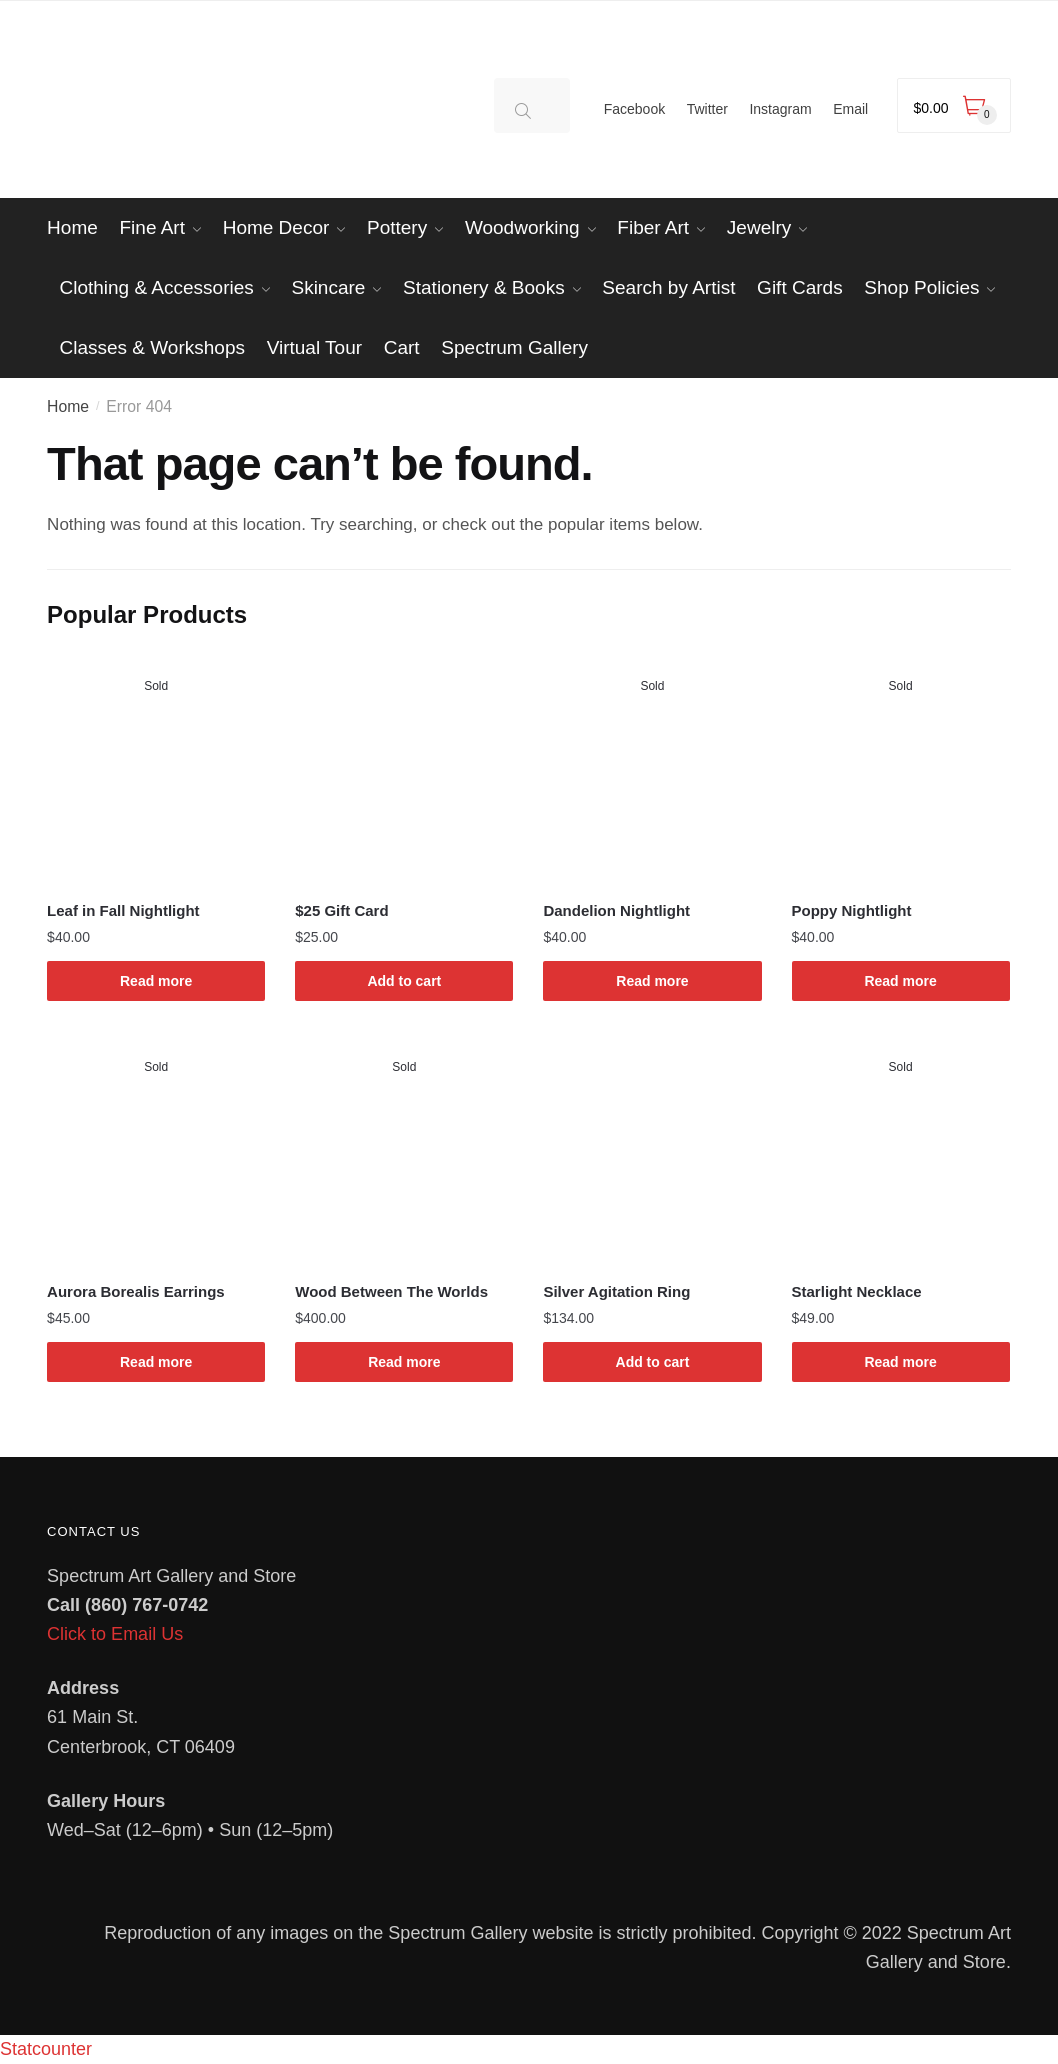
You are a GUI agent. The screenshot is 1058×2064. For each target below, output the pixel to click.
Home (68, 406)
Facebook (634, 109)
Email (850, 109)
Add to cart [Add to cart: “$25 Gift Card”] (404, 981)
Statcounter (46, 2049)
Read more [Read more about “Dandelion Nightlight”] (652, 981)
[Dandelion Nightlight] (652, 768)
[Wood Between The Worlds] (404, 1149)
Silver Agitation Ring (616, 1291)
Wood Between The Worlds (391, 1291)
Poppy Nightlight (852, 910)
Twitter (707, 109)
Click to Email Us (115, 1634)
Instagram (780, 109)
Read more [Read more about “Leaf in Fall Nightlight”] (156, 981)
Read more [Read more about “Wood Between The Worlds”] (404, 1362)
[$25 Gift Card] (404, 768)
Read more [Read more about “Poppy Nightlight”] (900, 981)
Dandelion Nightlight (616, 910)
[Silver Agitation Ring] (652, 1149)
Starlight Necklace (857, 1291)
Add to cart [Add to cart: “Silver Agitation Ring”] (653, 1362)
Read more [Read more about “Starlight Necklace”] (900, 1362)
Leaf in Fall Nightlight (123, 910)
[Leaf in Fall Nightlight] (156, 768)
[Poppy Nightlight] (901, 768)
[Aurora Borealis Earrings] (156, 1149)
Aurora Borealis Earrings (136, 1291)
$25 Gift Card (341, 910)
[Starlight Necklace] (901, 1149)
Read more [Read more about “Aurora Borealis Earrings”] (156, 1362)
